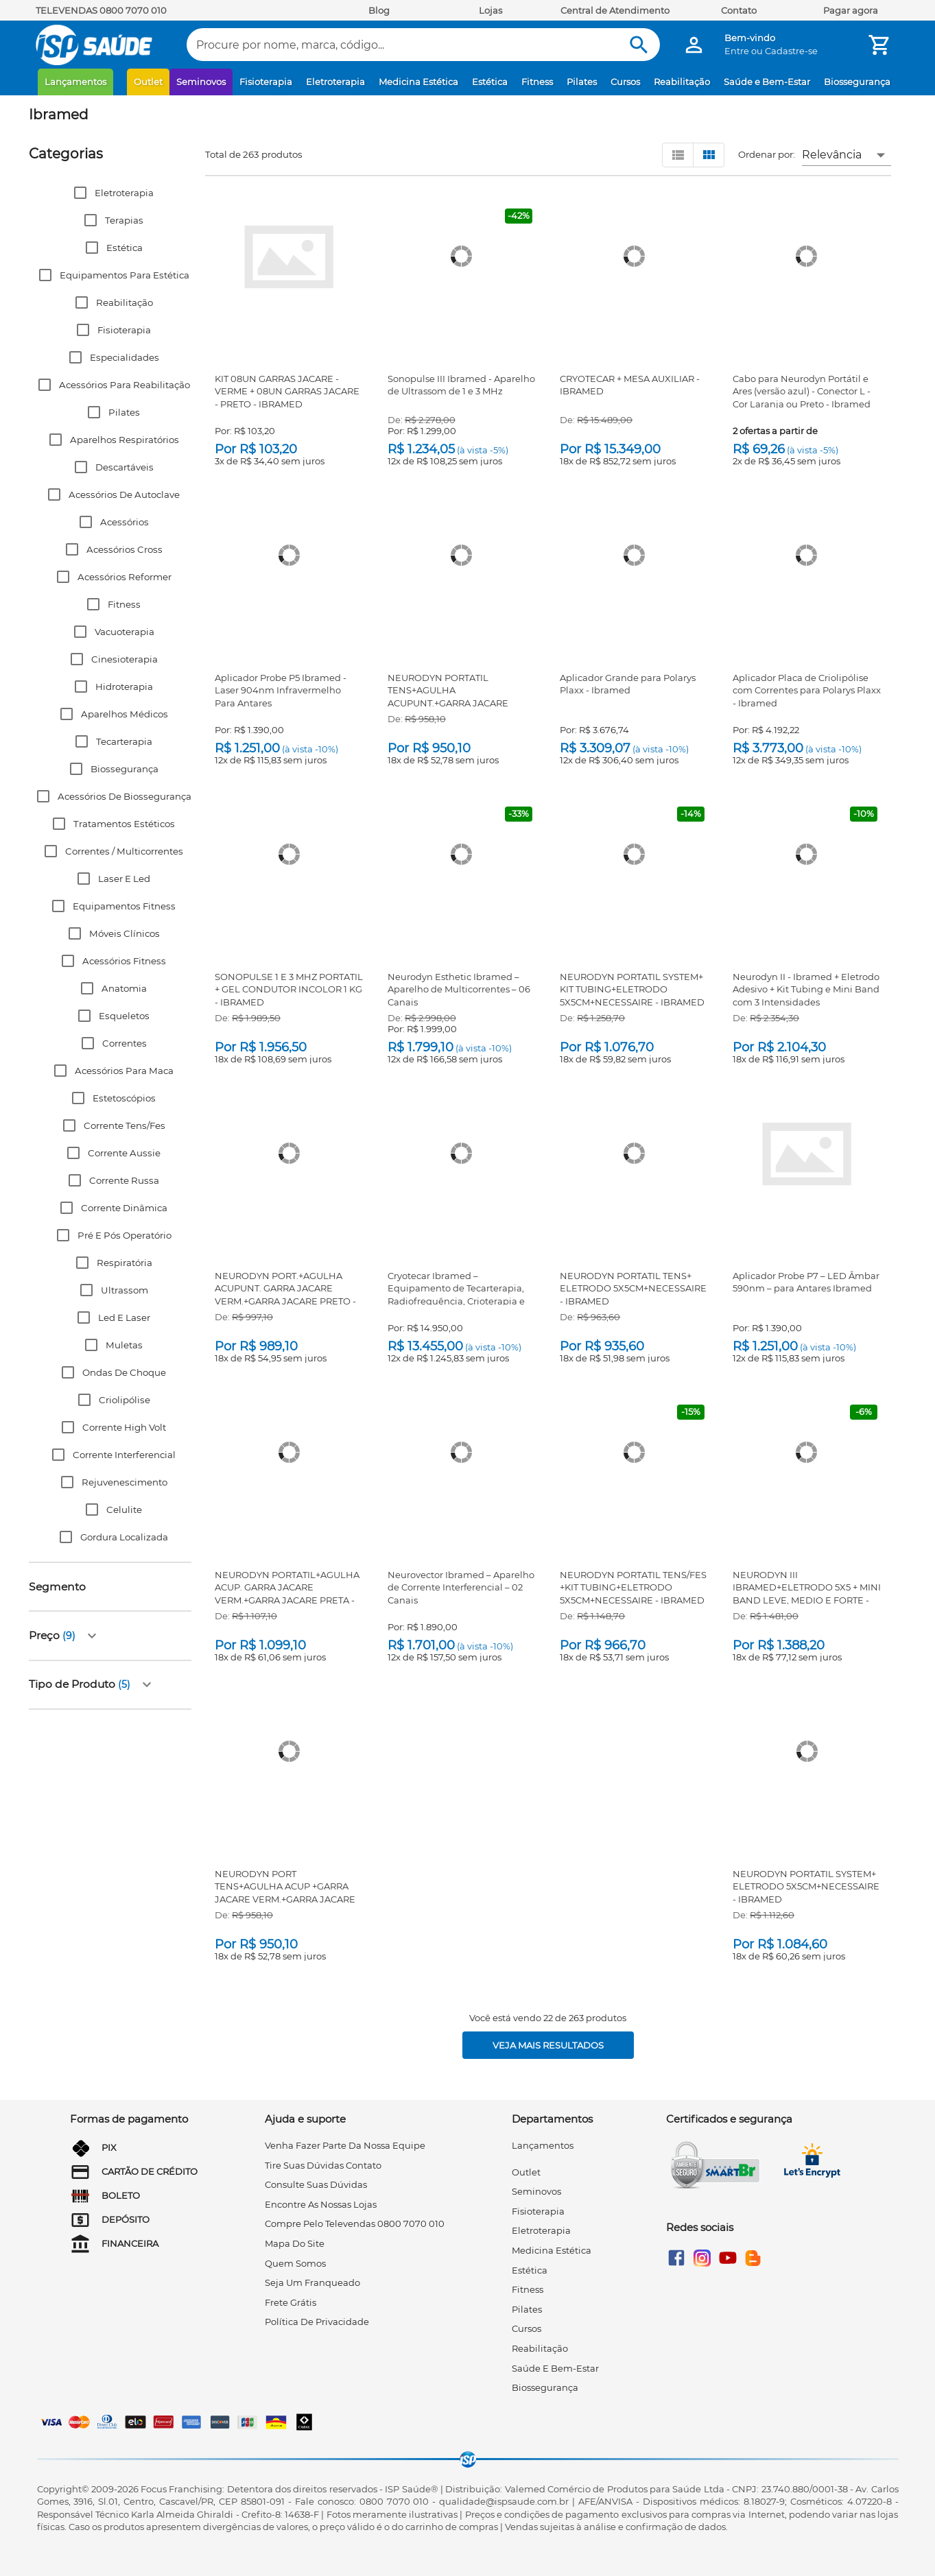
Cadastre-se (791, 50)
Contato (739, 10)
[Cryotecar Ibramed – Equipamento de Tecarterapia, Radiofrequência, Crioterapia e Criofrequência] (461, 1153)
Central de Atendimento (615, 10)
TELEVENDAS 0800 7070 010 (101, 10)
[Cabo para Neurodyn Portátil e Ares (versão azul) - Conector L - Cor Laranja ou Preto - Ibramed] (806, 256)
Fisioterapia (265, 81)
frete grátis (290, 2302)
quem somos (295, 2263)
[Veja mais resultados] (548, 2045)
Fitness (537, 81)
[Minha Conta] (694, 45)
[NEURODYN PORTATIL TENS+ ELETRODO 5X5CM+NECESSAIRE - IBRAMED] (634, 1153)
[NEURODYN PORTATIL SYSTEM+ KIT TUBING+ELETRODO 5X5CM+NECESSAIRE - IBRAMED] (634, 854)
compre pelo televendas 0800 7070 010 (355, 2223)
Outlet (148, 81)
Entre (736, 50)
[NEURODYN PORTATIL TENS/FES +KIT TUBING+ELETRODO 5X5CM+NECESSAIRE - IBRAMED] (634, 1452)
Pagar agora (850, 10)
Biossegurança (857, 81)
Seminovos (201, 81)
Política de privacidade (317, 2321)
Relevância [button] (832, 154)
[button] (110, 192)
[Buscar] (639, 45)
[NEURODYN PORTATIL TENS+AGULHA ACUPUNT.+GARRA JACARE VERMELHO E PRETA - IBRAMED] (461, 555)
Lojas (490, 10)
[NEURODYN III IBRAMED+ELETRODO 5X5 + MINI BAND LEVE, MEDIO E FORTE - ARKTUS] (806, 1452)
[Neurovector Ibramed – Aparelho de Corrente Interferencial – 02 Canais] (461, 1452)
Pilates (582, 81)
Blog (379, 10)
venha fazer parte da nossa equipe (345, 2145)
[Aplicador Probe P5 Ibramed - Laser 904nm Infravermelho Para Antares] (289, 555)
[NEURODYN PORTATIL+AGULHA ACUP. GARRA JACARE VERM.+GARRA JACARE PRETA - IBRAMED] (289, 1452)
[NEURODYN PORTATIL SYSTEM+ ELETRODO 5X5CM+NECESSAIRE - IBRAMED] (807, 1751)
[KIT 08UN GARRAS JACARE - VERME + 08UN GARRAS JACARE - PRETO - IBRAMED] (289, 256)
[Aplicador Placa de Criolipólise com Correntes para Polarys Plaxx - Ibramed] (806, 555)
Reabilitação (682, 81)
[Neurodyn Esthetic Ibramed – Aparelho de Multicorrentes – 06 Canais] (461, 854)
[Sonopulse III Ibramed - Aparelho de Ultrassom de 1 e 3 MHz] (461, 256)
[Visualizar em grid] (708, 155)
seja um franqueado (312, 2282)
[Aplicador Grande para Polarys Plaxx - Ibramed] (634, 555)
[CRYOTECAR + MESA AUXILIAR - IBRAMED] (634, 256)
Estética (490, 81)
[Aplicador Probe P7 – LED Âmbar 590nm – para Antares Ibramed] (807, 1154)
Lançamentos (75, 81)
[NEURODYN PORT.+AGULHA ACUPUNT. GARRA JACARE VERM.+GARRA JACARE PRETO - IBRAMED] (289, 1153)
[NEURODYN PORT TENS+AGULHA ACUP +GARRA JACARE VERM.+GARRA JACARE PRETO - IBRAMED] (289, 1751)
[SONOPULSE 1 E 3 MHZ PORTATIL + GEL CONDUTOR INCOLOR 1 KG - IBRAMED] (289, 854)
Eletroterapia (335, 81)
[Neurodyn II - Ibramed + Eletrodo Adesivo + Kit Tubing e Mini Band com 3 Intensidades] (806, 854)
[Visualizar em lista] (678, 155)
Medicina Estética (418, 81)
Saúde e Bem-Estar (767, 81)
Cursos (625, 81)
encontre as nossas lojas (321, 2204)
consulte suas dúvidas (316, 2184)
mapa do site (294, 2243)
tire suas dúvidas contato (323, 2165)
